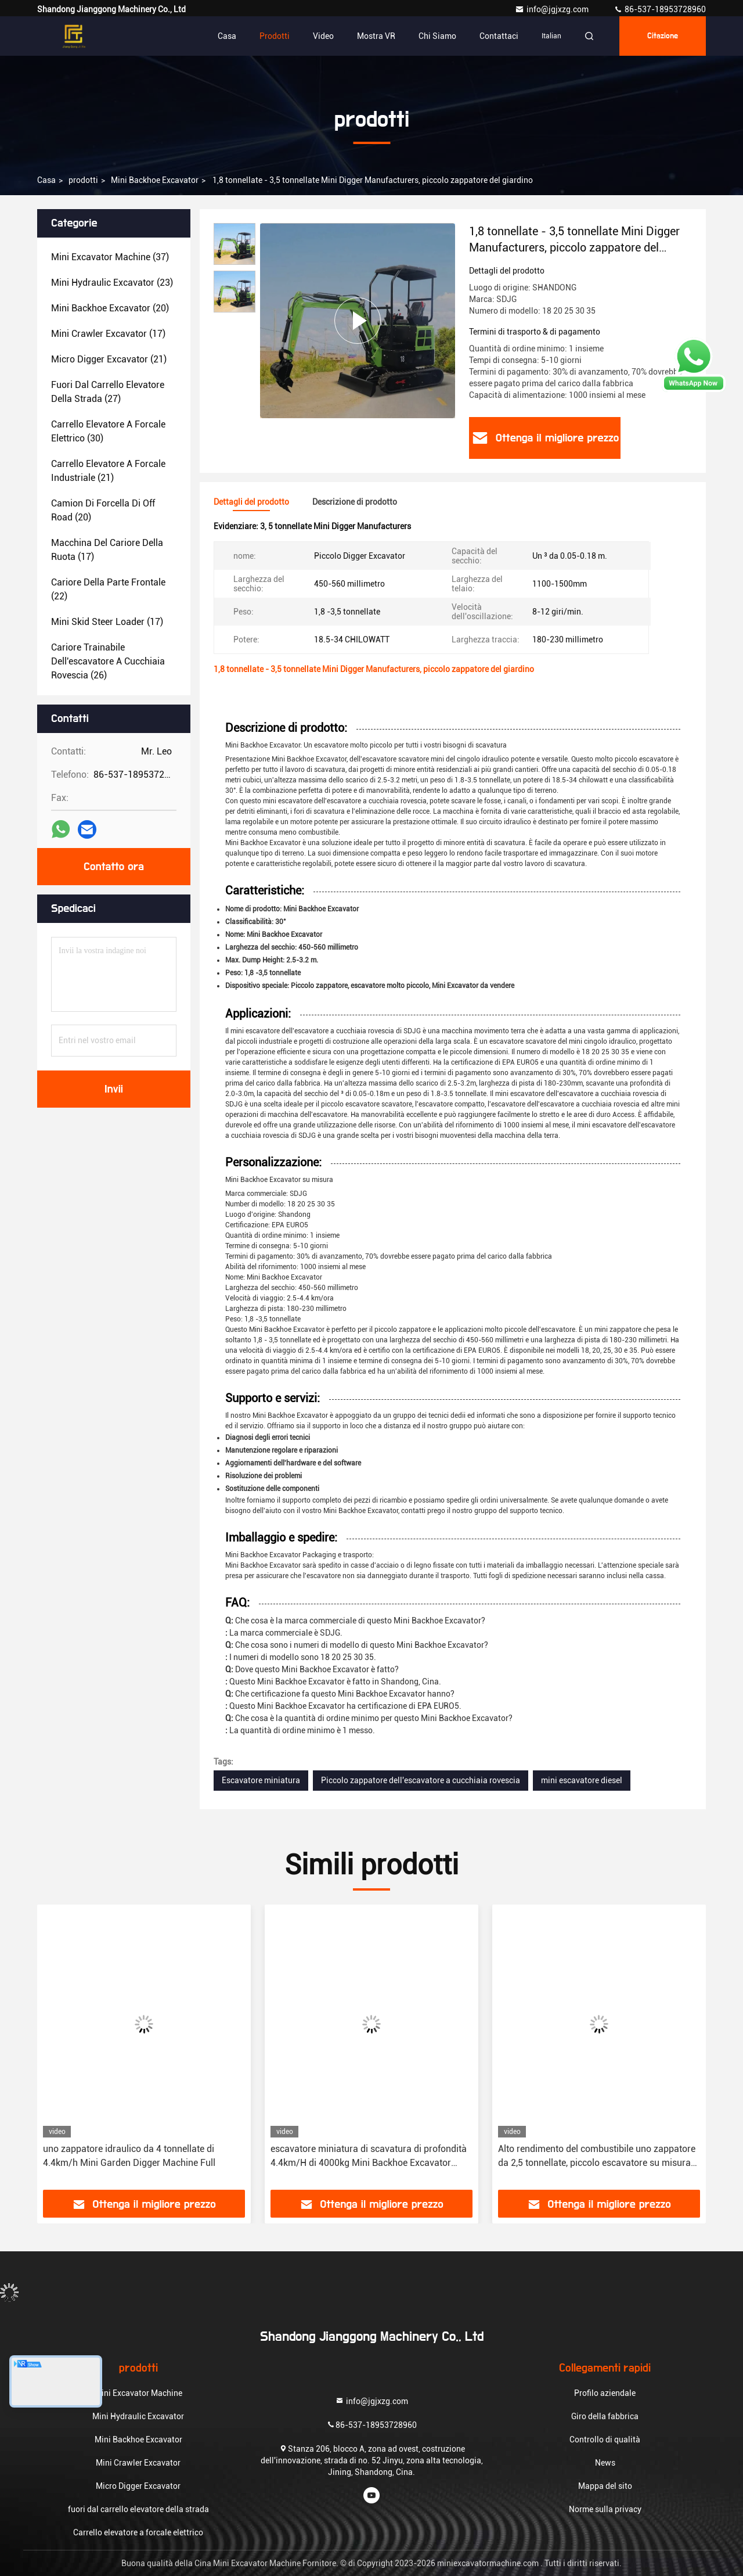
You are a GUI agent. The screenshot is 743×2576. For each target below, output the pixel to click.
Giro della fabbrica (605, 2416)
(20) (110, 308)
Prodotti (274, 36)
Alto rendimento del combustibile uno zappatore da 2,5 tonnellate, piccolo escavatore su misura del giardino (596, 2156)
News (605, 2462)
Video (323, 36)
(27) (107, 391)
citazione (662, 36)
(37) (110, 257)
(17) (108, 333)
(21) (109, 359)
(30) (108, 431)
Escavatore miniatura (261, 1780)
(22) (108, 589)
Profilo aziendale (605, 2393)
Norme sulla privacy (605, 2509)
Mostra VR (376, 36)
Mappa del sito (605, 2486)
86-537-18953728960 (660, 9)
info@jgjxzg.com (552, 9)
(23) (112, 282)
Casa (227, 36)
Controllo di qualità (604, 2439)
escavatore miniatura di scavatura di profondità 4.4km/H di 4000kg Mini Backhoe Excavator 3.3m (368, 2156)
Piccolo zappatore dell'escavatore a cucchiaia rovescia (420, 1780)
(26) (108, 661)
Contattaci (498, 36)
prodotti (83, 180)
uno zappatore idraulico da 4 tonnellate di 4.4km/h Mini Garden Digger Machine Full (129, 2155)
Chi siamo (437, 36)
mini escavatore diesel (581, 1780)
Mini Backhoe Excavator (155, 180)
